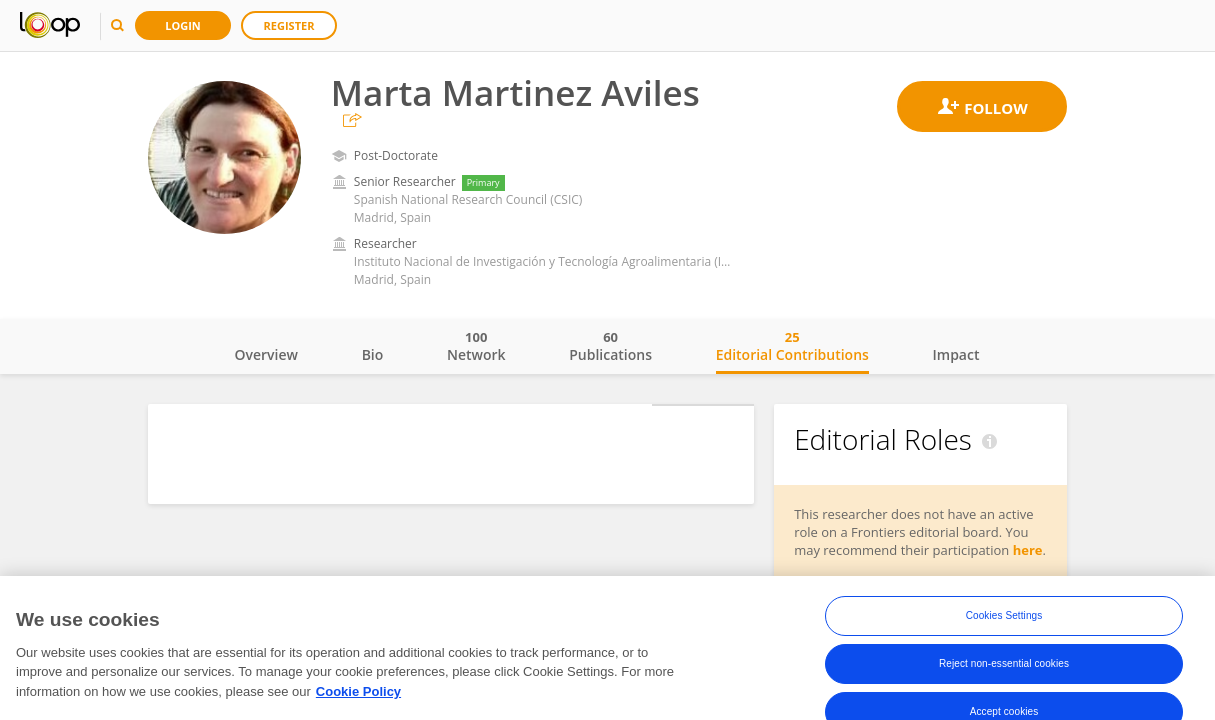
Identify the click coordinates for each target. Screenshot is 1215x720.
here (1028, 550)
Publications (610, 346)
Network (476, 346)
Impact (956, 354)
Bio (373, 354)
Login (183, 25)
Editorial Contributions (792, 346)
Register (289, 25)
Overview (266, 354)
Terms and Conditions (784, 684)
